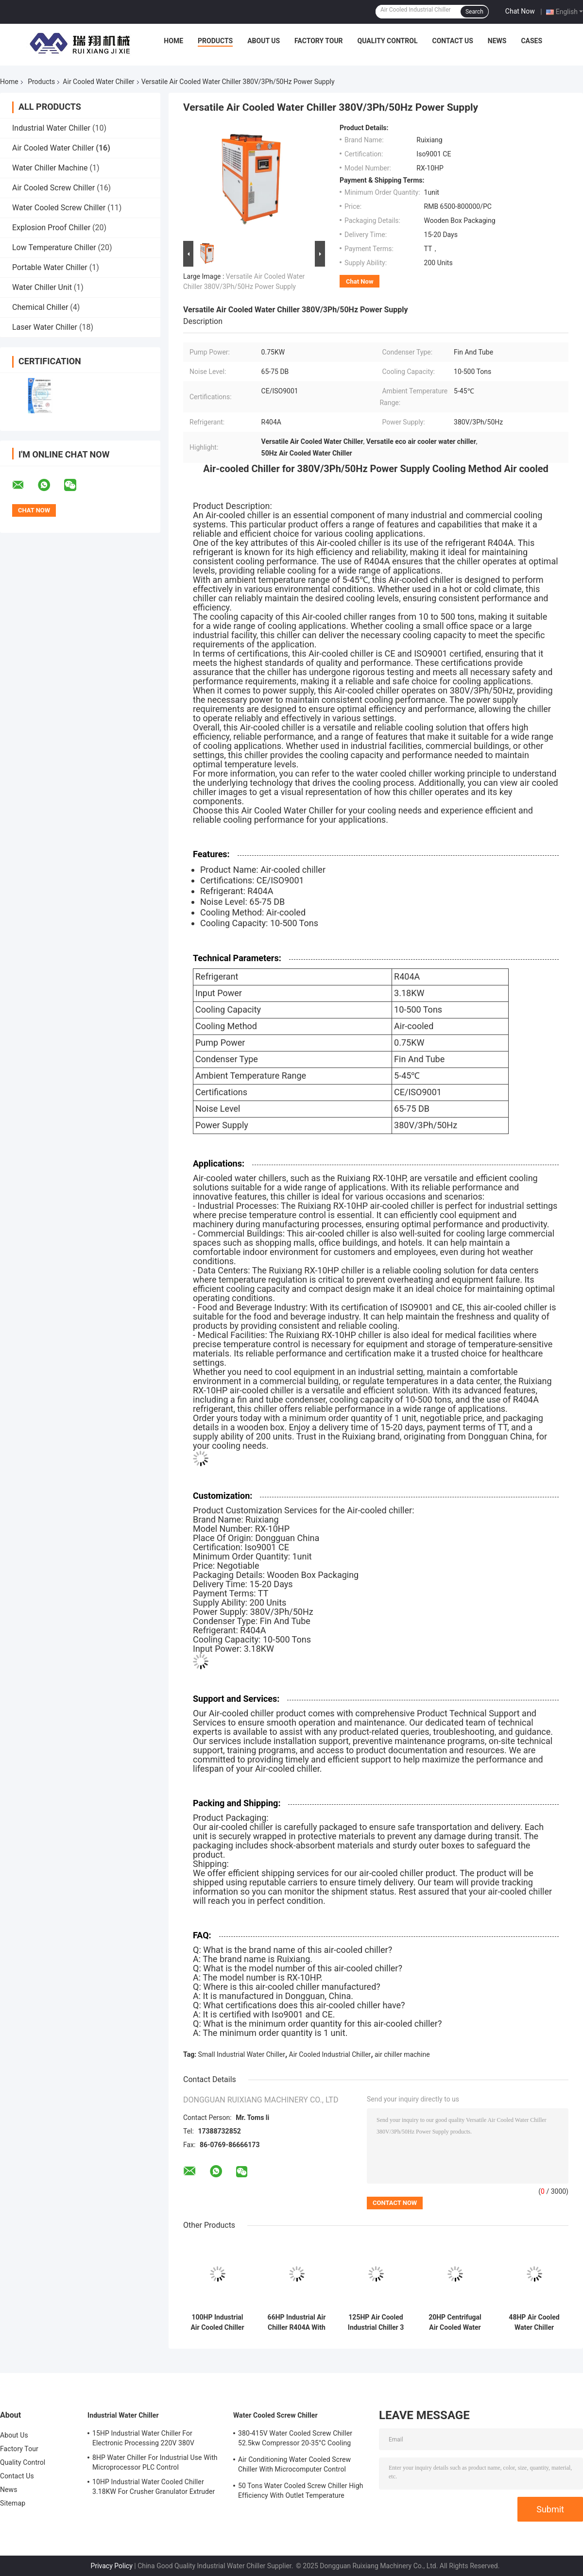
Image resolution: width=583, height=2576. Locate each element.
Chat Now (520, 11)
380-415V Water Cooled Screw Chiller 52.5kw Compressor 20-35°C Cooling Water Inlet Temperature (295, 2439)
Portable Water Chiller (49, 267)
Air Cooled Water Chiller (98, 81)
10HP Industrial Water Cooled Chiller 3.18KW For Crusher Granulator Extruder (153, 2486)
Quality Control (388, 41)
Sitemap (12, 2503)
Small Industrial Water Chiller (241, 2054)
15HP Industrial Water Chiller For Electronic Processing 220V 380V (143, 2438)
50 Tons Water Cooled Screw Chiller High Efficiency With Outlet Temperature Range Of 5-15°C (300, 2492)
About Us (263, 41)
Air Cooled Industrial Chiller (330, 2054)
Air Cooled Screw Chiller (53, 187)
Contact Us (452, 41)
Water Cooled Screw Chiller (58, 207)
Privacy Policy (112, 2566)
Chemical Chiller (40, 307)
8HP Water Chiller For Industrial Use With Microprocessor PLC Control (155, 2462)
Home (173, 41)
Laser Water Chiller (44, 327)
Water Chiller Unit (42, 287)
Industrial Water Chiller (51, 128)
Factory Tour (318, 41)
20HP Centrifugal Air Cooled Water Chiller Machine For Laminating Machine (455, 2322)
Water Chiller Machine (50, 167)
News (497, 41)
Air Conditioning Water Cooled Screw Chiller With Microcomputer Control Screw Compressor (294, 2466)
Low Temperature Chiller (54, 247)
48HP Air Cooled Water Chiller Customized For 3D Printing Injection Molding (534, 2322)
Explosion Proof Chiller (51, 227)
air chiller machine (402, 2054)
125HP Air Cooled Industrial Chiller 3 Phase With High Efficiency (376, 2322)
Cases (531, 41)
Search (474, 11)
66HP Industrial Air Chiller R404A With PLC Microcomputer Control (297, 2322)
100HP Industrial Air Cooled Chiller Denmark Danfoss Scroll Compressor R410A (217, 2322)
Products (215, 41)
